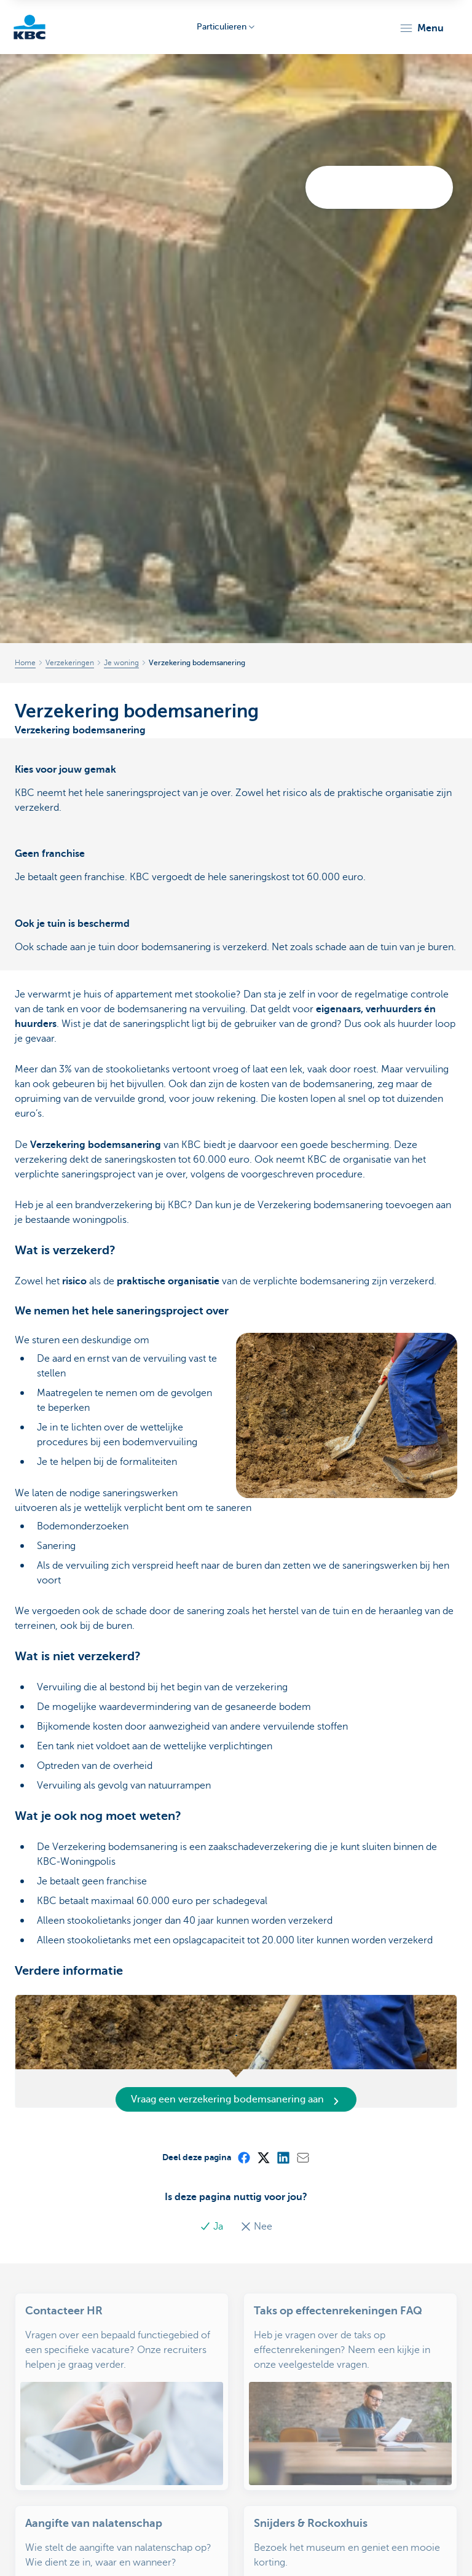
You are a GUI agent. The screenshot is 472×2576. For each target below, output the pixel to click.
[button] (421, 28)
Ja (213, 2226)
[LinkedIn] (282, 2157)
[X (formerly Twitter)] (263, 2157)
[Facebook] (243, 2157)
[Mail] (302, 2157)
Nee (256, 2226)
